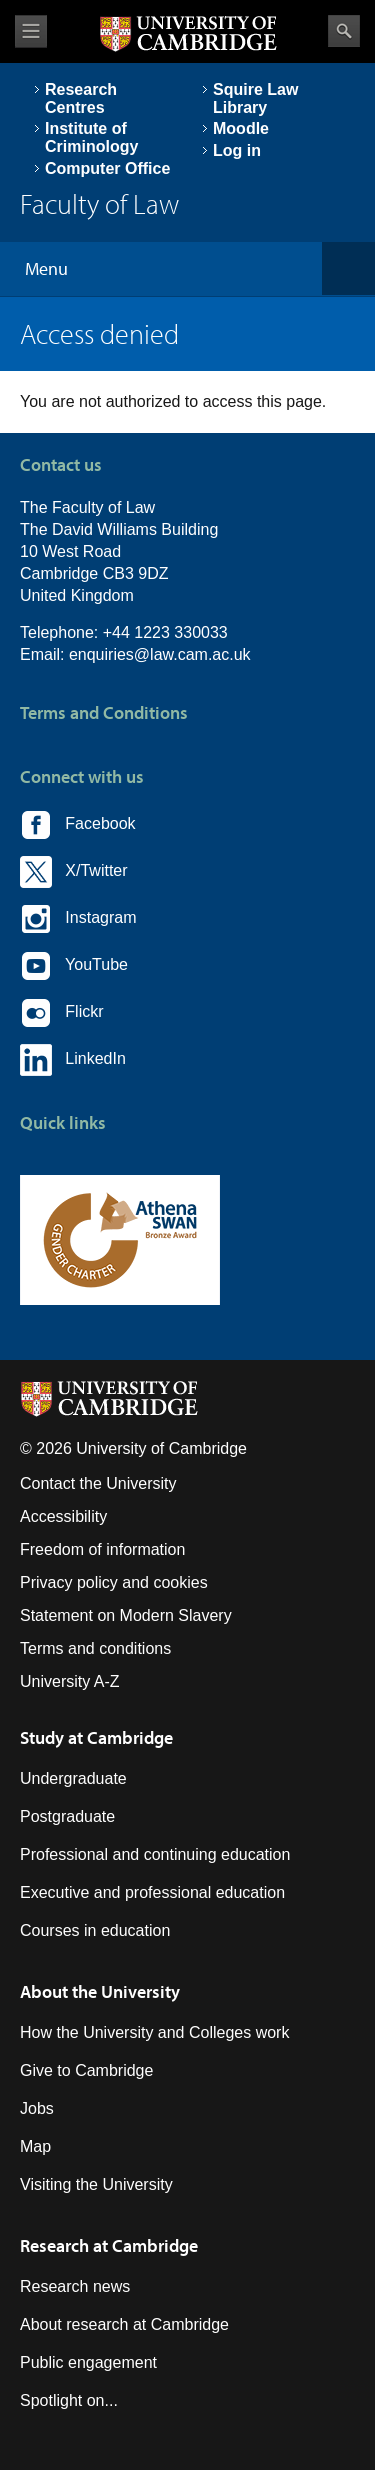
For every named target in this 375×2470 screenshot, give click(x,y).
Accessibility (63, 1516)
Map (35, 2146)
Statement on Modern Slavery (126, 1615)
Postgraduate (67, 1816)
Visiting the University (96, 2184)
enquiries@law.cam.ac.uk (160, 654)
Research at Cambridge (109, 2245)
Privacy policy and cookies (114, 1582)
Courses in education (95, 1930)
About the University (100, 1991)
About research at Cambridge (124, 2324)
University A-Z (70, 1681)
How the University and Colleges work (154, 2032)
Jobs (37, 2108)
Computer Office (107, 168)
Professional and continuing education (155, 1854)
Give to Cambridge (86, 2070)
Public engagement (88, 2362)
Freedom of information (102, 1549)
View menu (31, 31)
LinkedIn (73, 1060)
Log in (237, 150)
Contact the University (98, 1483)
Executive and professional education (152, 1892)
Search (344, 31)
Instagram (78, 919)
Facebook (78, 825)
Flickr (62, 1013)
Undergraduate (73, 1778)
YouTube (74, 966)
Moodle (241, 128)
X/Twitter (74, 872)
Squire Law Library (255, 98)
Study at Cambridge (96, 1737)
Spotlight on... (69, 2400)
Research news (75, 2286)
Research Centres (81, 98)
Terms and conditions (95, 1648)
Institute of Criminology (91, 137)
